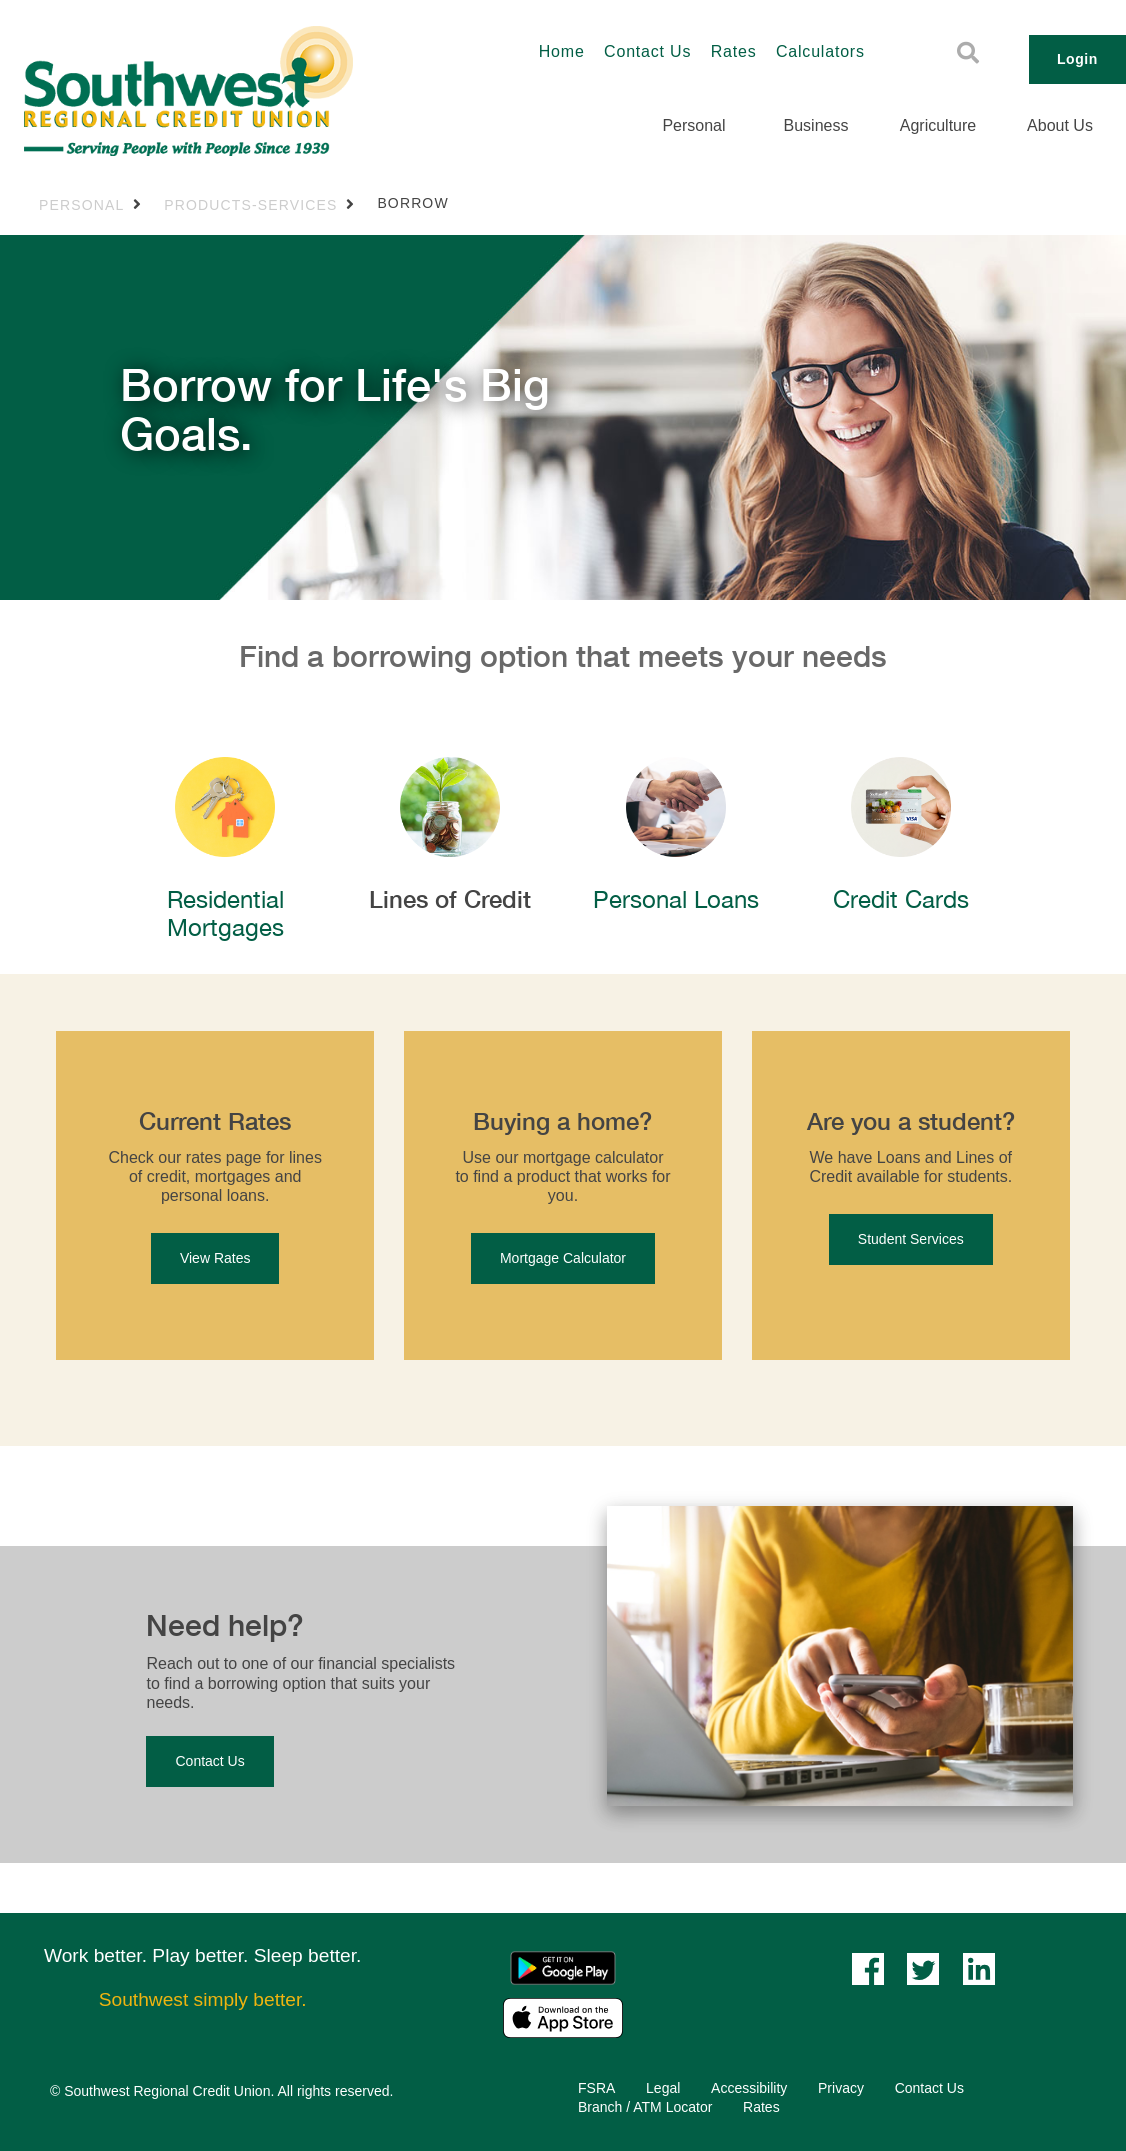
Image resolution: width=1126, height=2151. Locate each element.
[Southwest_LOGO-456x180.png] (237, 91)
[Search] (968, 53)
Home (562, 51)
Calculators (820, 51)
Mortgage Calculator (563, 1258)
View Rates (215, 1258)
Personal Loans (676, 899)
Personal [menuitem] (693, 125)
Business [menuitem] (816, 125)
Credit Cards (901, 899)
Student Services (911, 1239)
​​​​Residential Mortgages (225, 913)
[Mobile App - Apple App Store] (563, 2016)
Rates (734, 51)
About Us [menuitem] (1060, 125)
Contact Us (647, 51)
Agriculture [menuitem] (938, 125)
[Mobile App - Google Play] (563, 1966)
